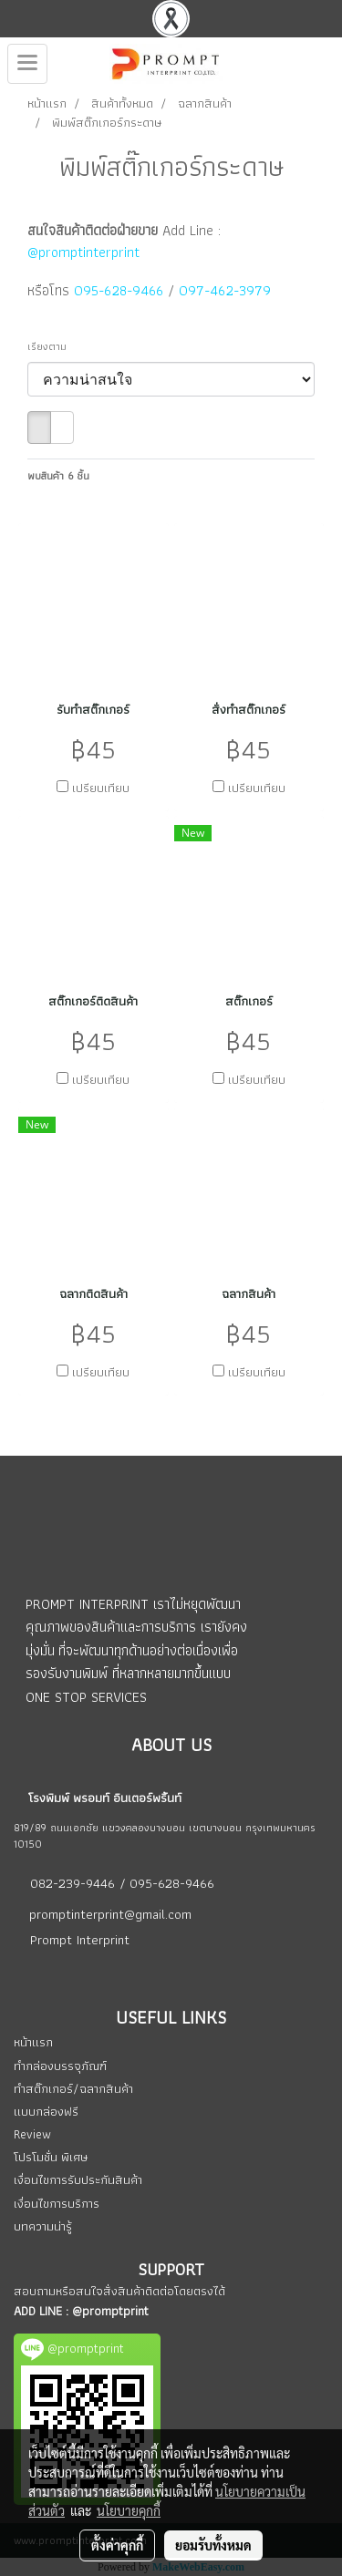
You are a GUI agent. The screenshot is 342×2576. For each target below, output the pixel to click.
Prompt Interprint (80, 1940)
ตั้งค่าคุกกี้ (117, 2545)
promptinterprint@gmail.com (110, 1914)
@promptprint (110, 2311)
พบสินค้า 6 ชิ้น (58, 476)
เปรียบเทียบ (101, 787)
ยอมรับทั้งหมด (213, 2545)
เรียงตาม (51, 346)
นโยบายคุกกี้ (129, 2510)
